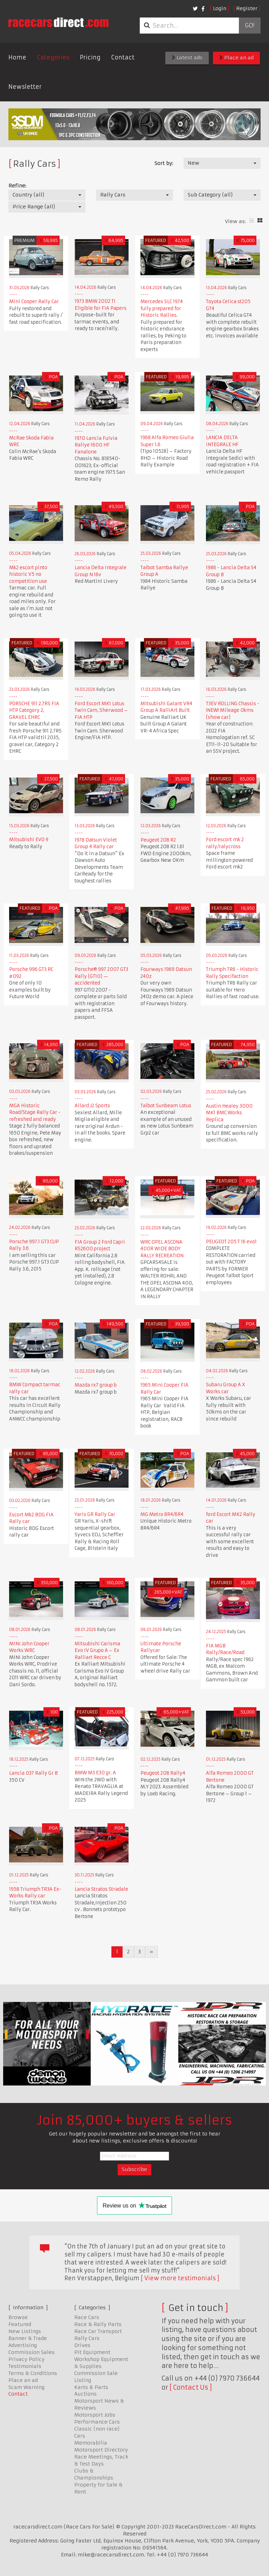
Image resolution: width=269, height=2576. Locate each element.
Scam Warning (26, 2387)
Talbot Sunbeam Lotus (165, 1106)
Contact (122, 57)
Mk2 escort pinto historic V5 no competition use (28, 574)
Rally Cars (86, 2338)
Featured (19, 2324)
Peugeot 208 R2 (158, 840)
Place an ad (236, 58)
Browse (18, 2317)
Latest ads (187, 58)
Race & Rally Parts (98, 2324)
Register (246, 8)
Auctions (85, 2394)
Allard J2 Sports (92, 1106)
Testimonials (24, 2366)
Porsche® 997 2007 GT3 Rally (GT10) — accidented (101, 976)
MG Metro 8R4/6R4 (162, 1514)
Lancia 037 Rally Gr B (33, 1773)
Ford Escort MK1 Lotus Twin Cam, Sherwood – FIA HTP (101, 710)
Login (219, 8)
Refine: (17, 186)
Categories (53, 57)
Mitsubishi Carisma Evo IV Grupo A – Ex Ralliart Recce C (97, 1650)
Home (17, 57)
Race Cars (86, 2317)
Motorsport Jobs (94, 2415)
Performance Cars (97, 2422)
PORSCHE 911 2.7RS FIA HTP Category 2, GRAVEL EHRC (34, 710)
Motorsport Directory (101, 2450)
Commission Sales (31, 2352)
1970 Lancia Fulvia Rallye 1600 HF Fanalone (96, 445)
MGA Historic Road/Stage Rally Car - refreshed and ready (35, 1112)
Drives (82, 2345)
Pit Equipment (92, 2352)
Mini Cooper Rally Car (34, 302)
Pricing (90, 57)
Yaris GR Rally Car (95, 1514)
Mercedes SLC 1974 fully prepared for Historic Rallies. (161, 308)
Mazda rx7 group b (96, 1385)
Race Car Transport (98, 2331)
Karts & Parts (91, 2387)
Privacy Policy (26, 2359)
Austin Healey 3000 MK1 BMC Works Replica (229, 1113)
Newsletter (25, 86)
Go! (249, 25)
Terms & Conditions (32, 2373)
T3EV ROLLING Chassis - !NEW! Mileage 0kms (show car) (233, 710)
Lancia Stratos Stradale (101, 1889)
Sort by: (163, 163)
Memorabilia (90, 2443)
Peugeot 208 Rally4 (162, 1773)
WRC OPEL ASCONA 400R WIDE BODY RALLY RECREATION (162, 1249)
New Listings (24, 2331)
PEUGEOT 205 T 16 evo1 (231, 1242)
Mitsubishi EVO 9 (28, 840)
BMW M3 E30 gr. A (95, 1773)
